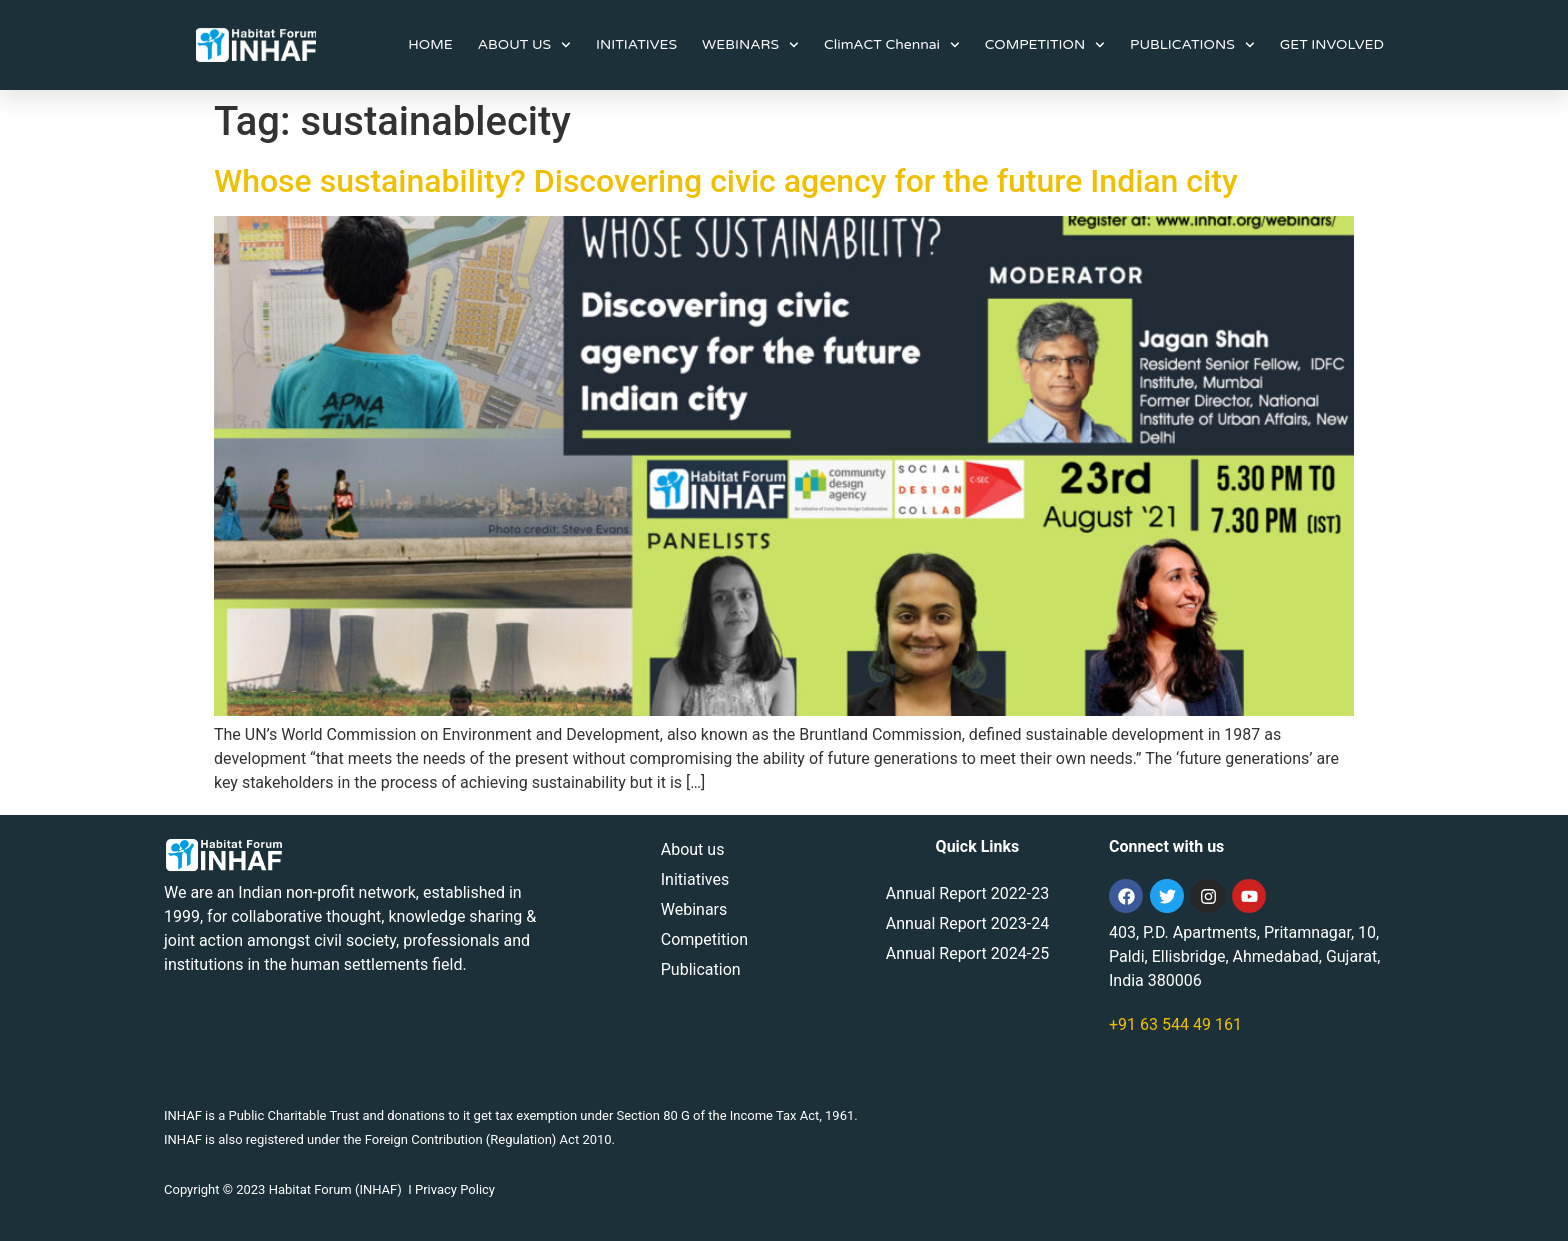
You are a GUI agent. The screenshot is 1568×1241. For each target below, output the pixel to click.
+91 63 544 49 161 (1175, 1024)
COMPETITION (1045, 45)
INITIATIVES (636, 44)
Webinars (694, 909)
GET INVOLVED (1332, 44)
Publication (701, 969)
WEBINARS (750, 45)
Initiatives (695, 879)
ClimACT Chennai (892, 45)
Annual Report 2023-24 (967, 923)
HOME (430, 44)
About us (693, 849)
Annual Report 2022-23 (967, 893)
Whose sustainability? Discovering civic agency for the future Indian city (726, 181)
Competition (704, 939)
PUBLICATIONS (1192, 45)
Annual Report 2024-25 (967, 953)
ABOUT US (524, 45)
